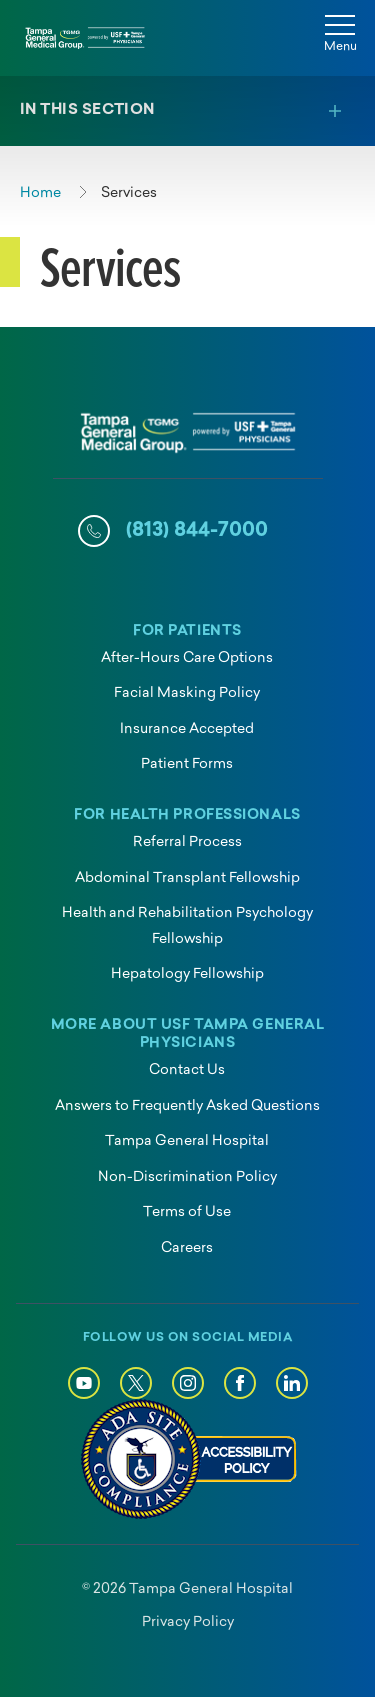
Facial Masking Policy (187, 693)
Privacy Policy (188, 1622)
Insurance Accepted (187, 729)
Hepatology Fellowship (187, 974)
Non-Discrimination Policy (187, 1177)
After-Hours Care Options (187, 658)
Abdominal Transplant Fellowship (187, 878)
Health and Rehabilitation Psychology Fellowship (187, 926)
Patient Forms (187, 764)
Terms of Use (187, 1212)
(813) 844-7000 (197, 531)
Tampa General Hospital (187, 1141)
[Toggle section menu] (187, 111)
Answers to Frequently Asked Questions (187, 1106)
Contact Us (187, 1070)
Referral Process (187, 842)
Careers (187, 1248)
